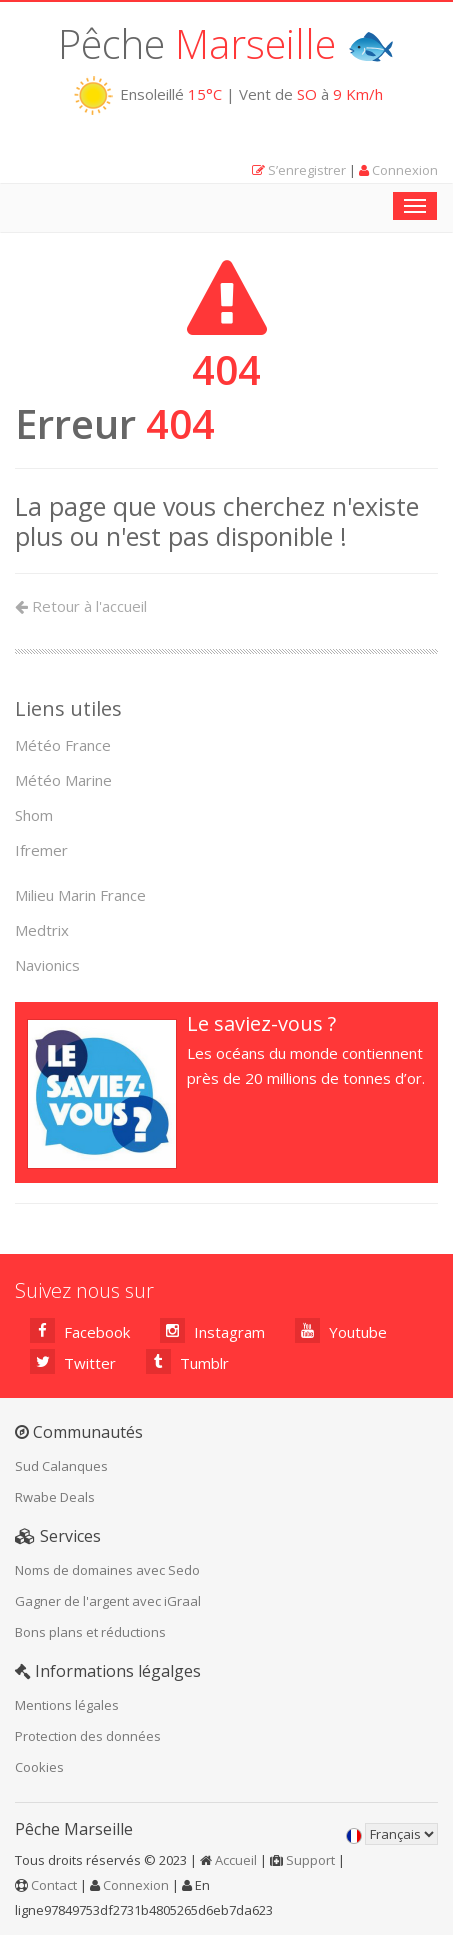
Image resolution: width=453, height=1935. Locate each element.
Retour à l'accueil (81, 606)
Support (310, 1860)
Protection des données (88, 1736)
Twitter (73, 1361)
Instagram (212, 1330)
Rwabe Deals (55, 1497)
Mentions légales (67, 1705)
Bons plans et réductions (90, 1632)
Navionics (47, 965)
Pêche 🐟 (227, 43)
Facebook (80, 1330)
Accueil (236, 1860)
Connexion (405, 170)
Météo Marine (63, 780)
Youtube (341, 1330)
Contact (54, 1885)
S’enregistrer (307, 170)
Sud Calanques (61, 1466)
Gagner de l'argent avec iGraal (108, 1601)
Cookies (39, 1767)
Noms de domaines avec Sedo (107, 1570)
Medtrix (42, 930)
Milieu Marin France (80, 895)
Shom (34, 815)
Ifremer (41, 850)
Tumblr (187, 1361)
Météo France (63, 745)
